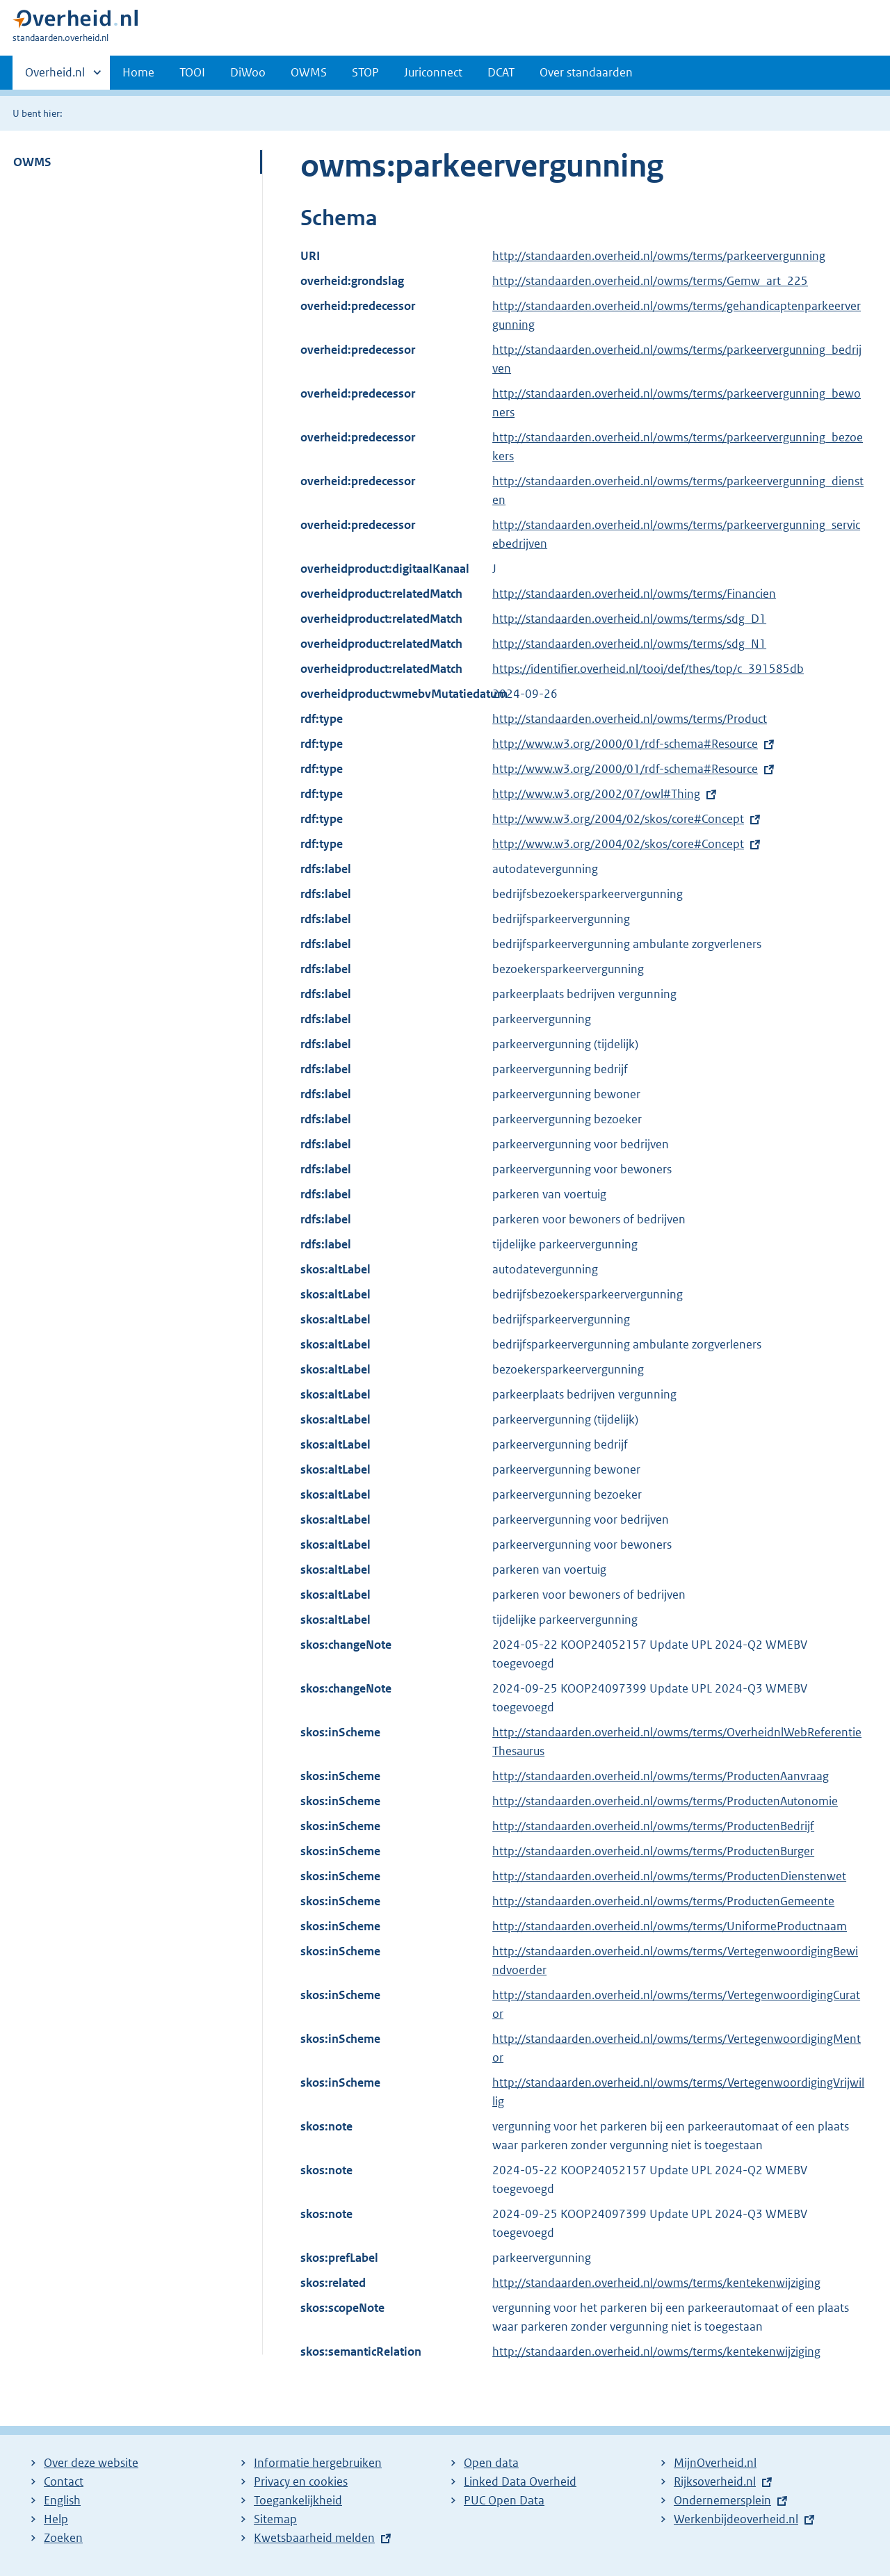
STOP (365, 72)
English (62, 2500)
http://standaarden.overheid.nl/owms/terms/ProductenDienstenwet (669, 1876)
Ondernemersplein (722, 2500)
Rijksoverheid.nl (715, 2481)
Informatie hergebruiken (318, 2462)
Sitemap (275, 2519)
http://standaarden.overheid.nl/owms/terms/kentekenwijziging (656, 2282)
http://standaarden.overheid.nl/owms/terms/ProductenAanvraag (660, 1776)
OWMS (309, 72)
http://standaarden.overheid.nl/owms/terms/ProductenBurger (653, 1851)
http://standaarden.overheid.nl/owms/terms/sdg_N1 (629, 643)
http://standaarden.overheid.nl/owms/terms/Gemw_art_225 (650, 280)
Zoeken (63, 2537)
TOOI (192, 72)
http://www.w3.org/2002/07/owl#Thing (596, 793)
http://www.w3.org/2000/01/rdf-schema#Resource (625, 743)
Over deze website (91, 2462)
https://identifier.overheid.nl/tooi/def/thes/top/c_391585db (648, 668)
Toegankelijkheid (298, 2500)
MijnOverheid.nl (715, 2462)
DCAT (501, 72)
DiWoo (248, 72)
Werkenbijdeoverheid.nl (736, 2519)
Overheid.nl (55, 76)
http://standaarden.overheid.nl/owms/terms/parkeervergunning (658, 255)
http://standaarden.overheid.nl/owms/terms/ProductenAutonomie (665, 1801)
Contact (63, 2481)
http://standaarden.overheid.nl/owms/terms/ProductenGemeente (663, 1901)
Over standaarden (586, 72)
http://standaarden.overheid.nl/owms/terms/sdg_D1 (629, 618)
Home (138, 72)
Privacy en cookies (301, 2481)
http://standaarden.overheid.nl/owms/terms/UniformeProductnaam (669, 1926)
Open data (491, 2462)
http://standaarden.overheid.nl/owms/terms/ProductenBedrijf (653, 1826)
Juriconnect (433, 72)
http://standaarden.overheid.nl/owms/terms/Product (629, 718)
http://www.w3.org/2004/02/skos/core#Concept (618, 818)
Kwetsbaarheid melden (314, 2537)
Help (56, 2519)
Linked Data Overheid (520, 2481)
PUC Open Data (504, 2500)
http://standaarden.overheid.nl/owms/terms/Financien (634, 593)
